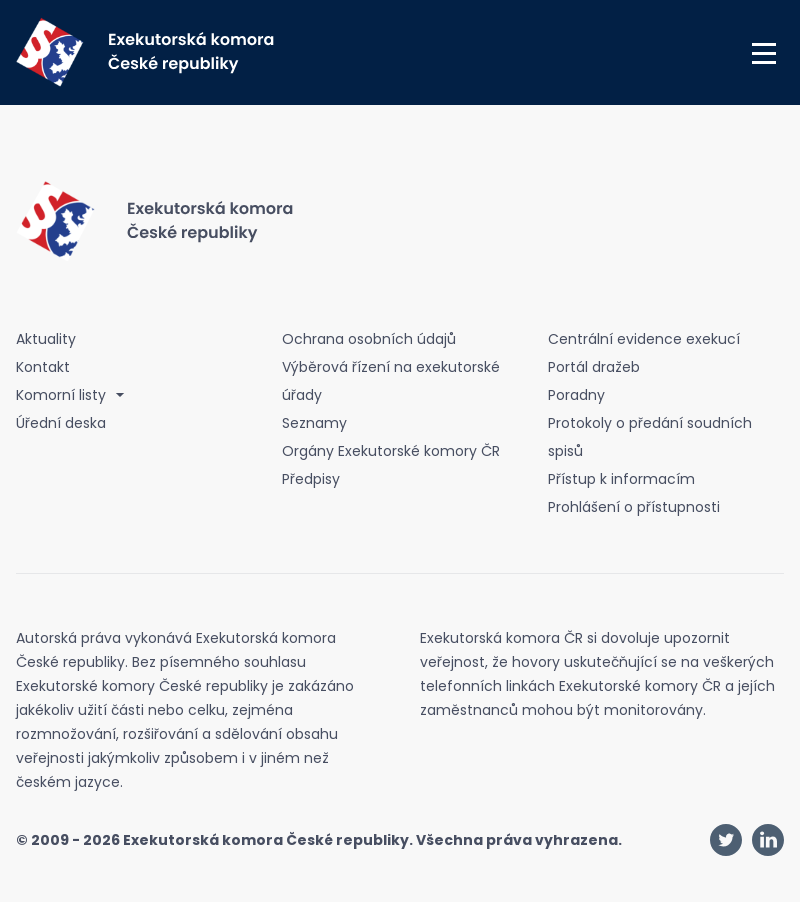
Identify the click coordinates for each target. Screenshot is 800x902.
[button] (764, 53)
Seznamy (314, 423)
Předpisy (311, 479)
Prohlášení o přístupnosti (634, 507)
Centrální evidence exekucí (644, 339)
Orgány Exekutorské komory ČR (391, 451)
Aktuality (46, 339)
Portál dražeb (594, 367)
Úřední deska (61, 423)
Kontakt (43, 367)
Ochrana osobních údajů (369, 339)
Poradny (576, 395)
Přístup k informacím (621, 479)
